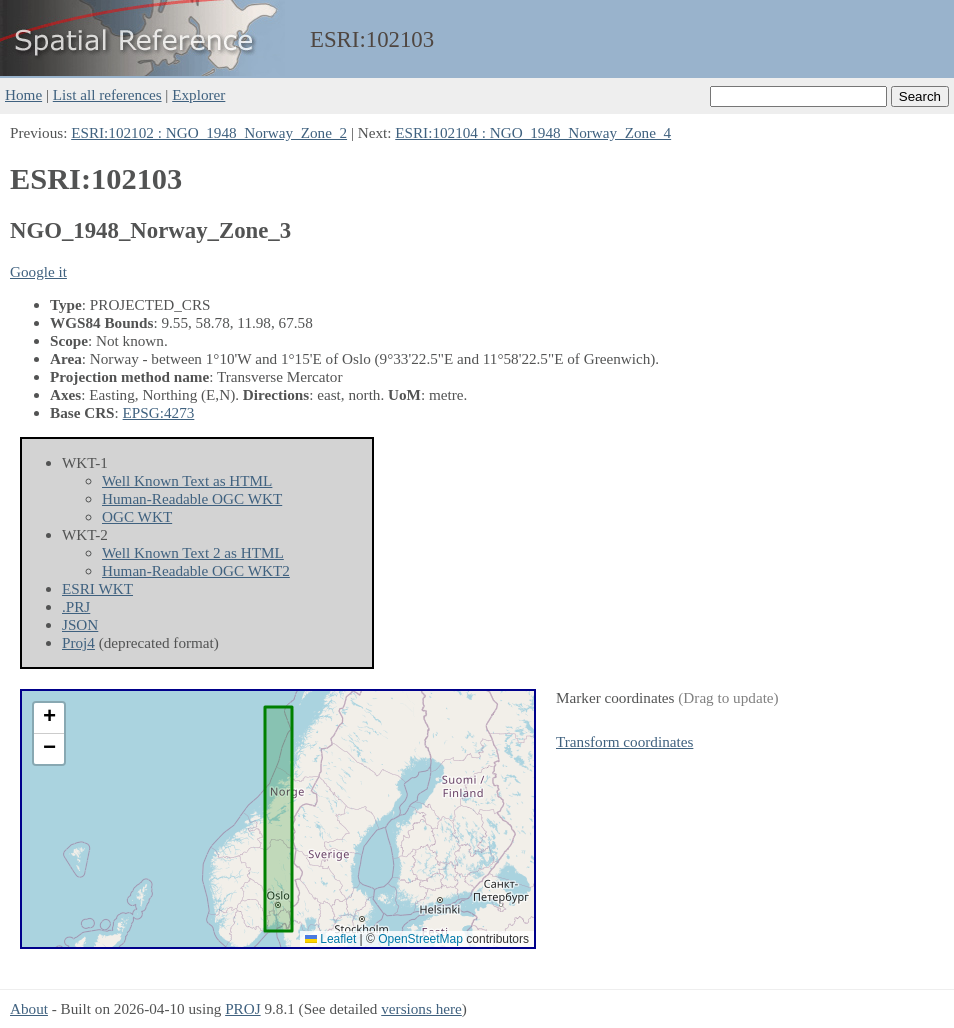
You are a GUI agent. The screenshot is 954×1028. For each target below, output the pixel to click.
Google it (38, 271)
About (29, 1008)
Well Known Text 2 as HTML (193, 552)
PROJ (242, 1008)
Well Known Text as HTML (187, 480)
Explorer (198, 94)
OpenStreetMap (420, 939)
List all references (107, 94)
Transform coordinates (624, 741)
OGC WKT (137, 516)
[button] (49, 718)
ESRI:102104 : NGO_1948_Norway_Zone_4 (533, 132)
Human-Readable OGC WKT (192, 498)
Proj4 (78, 642)
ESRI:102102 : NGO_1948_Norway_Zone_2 (209, 132)
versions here (421, 1008)
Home (23, 94)
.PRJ (76, 606)
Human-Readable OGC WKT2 (196, 570)
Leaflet (330, 939)
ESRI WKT (97, 588)
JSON (80, 624)
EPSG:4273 (159, 412)
